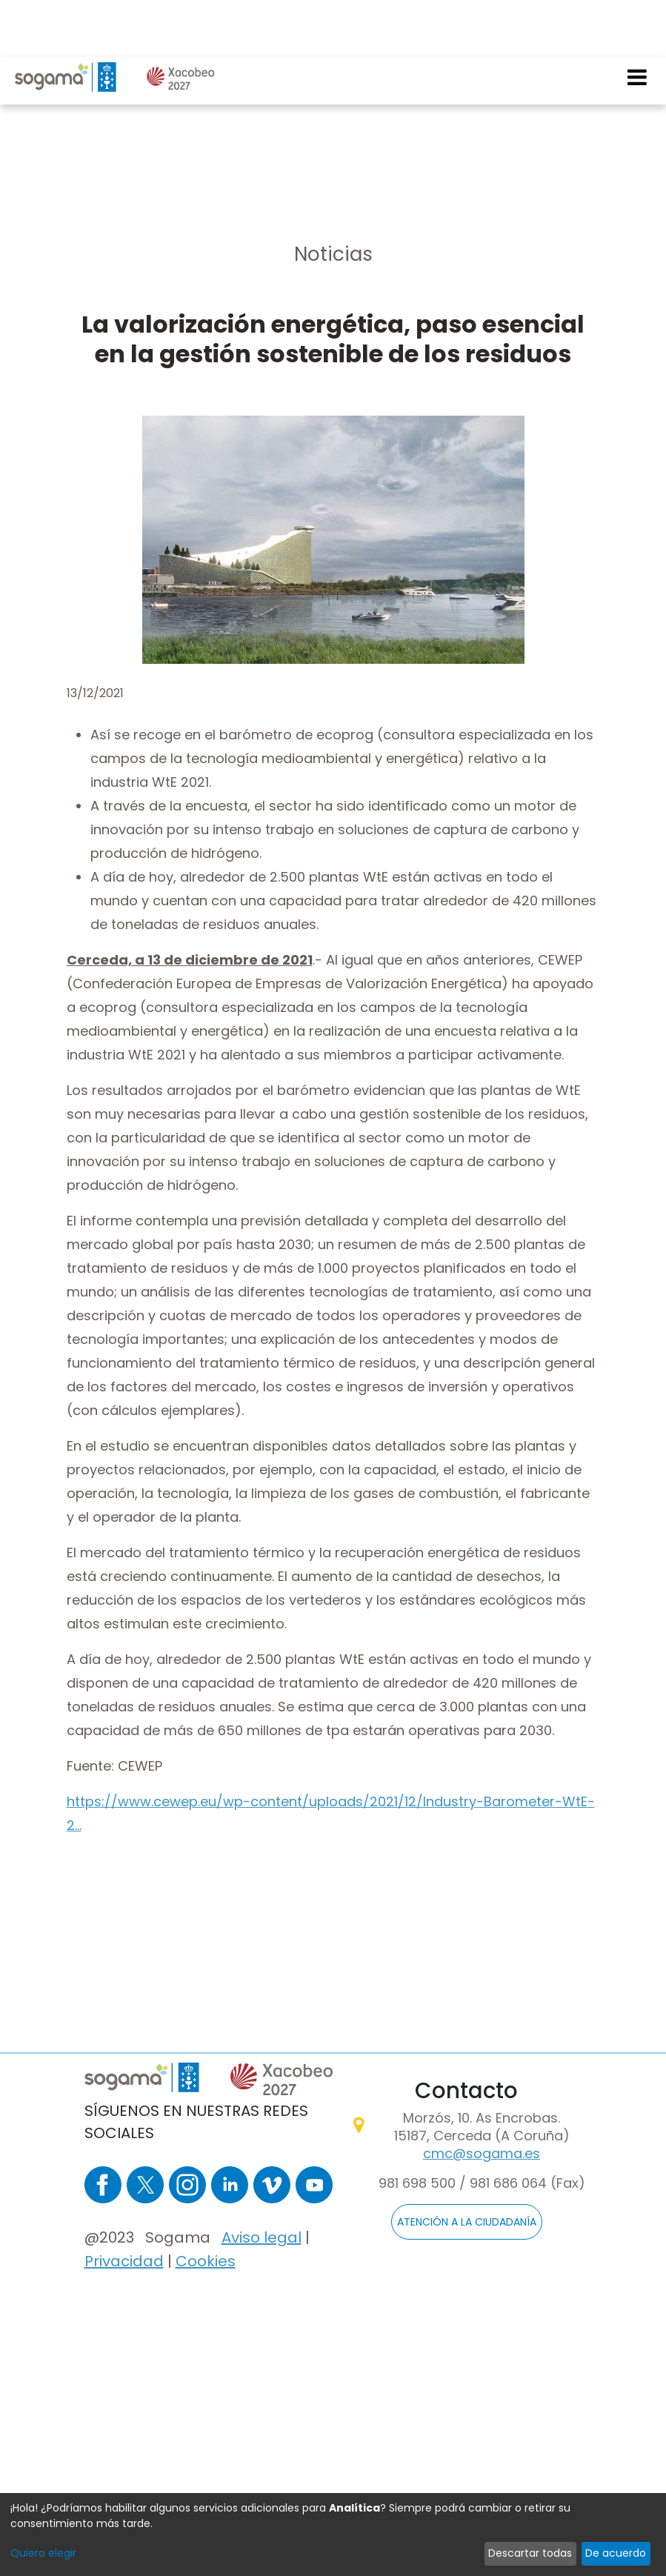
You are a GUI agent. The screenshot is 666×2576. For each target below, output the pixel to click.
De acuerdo (615, 2553)
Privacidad (124, 2261)
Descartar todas (530, 2553)
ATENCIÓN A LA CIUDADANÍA (466, 2221)
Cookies (206, 2261)
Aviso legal (262, 2237)
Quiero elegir (43, 2553)
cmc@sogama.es (481, 2153)
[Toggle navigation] (638, 20)
